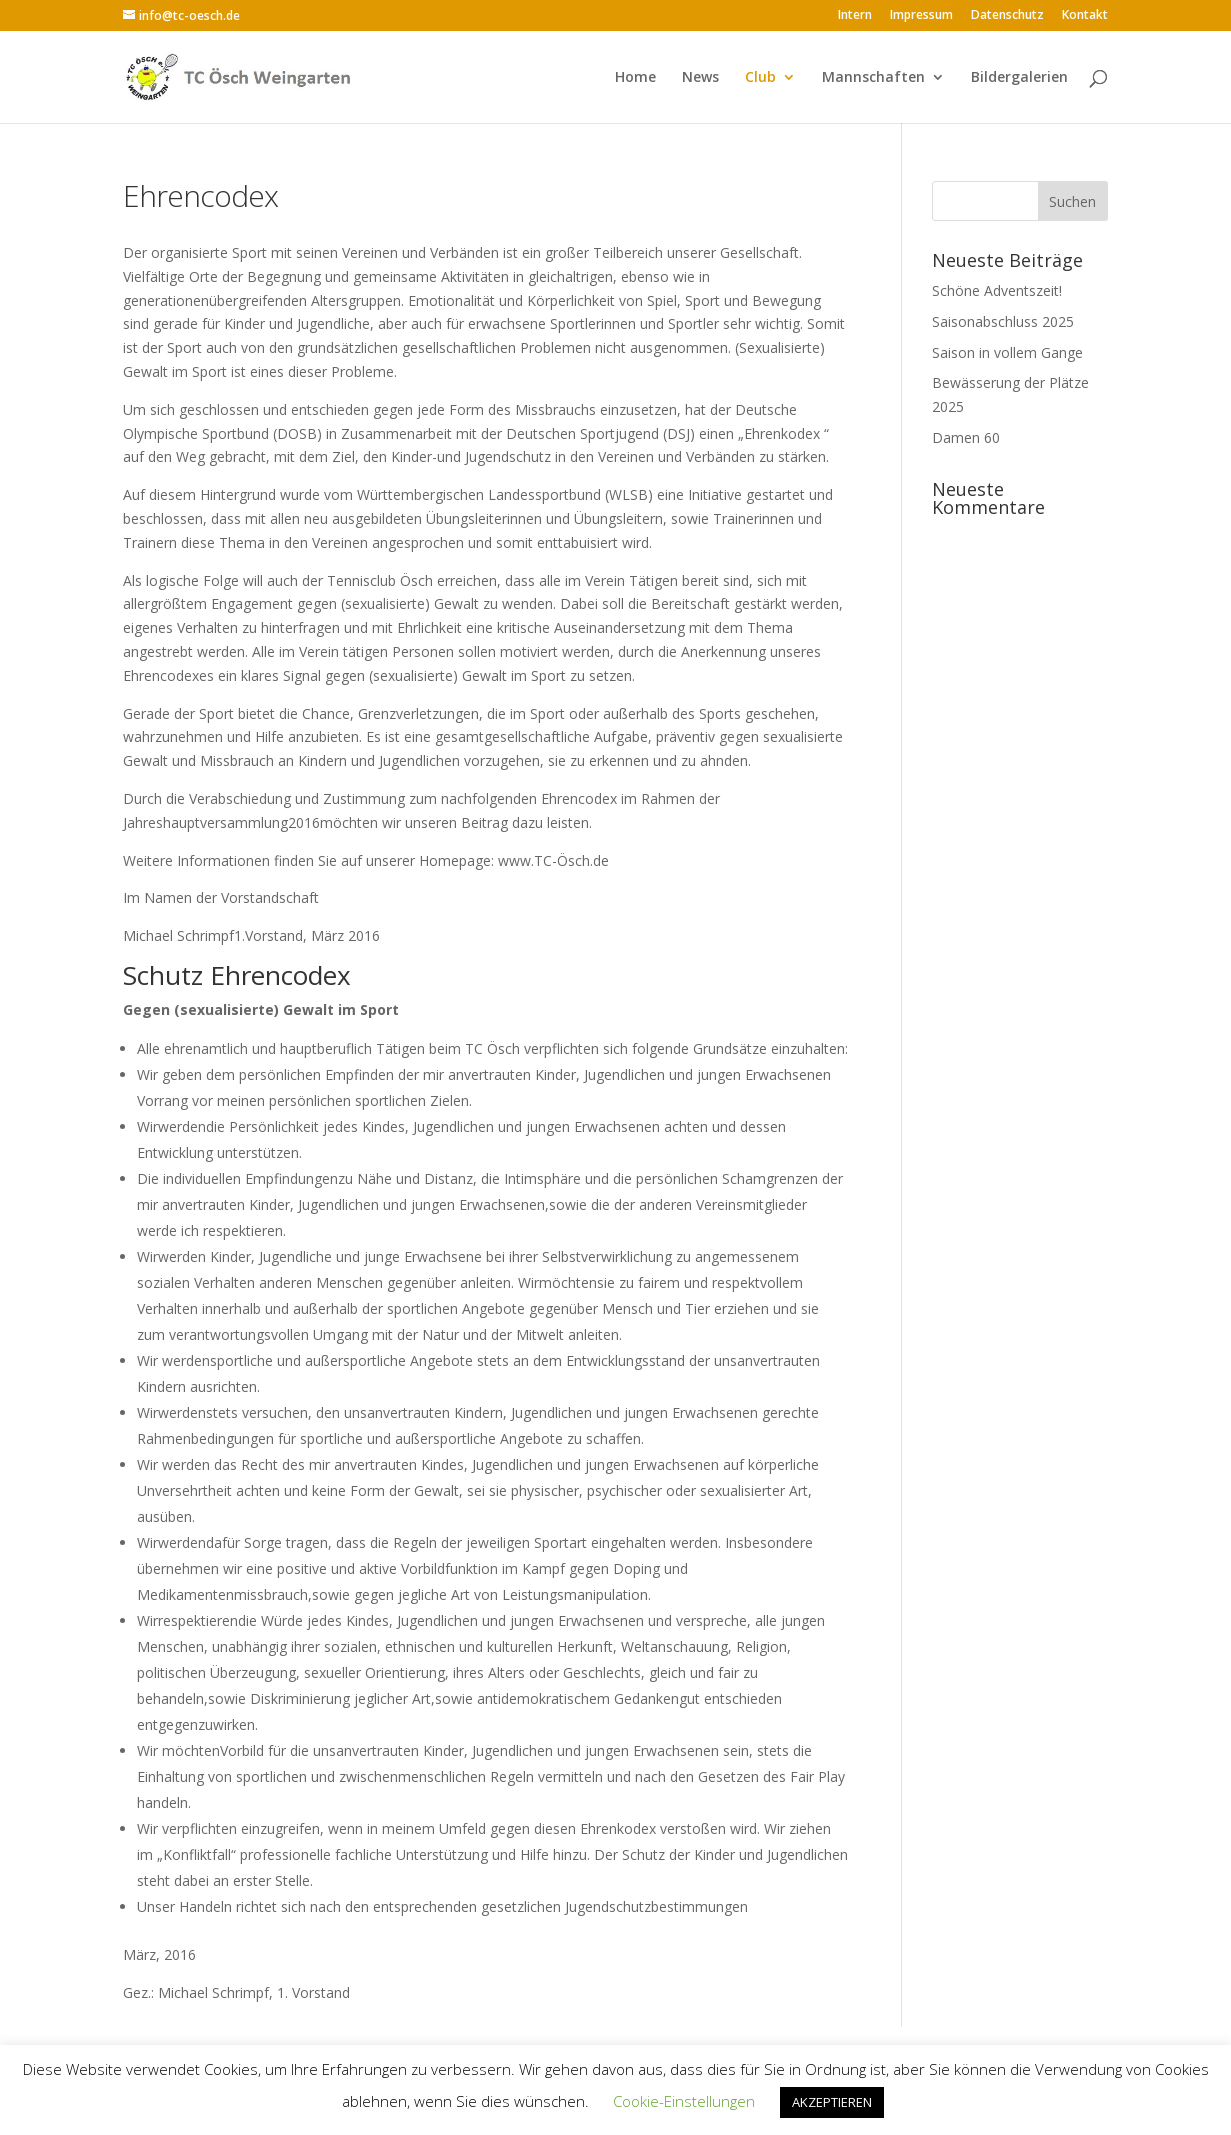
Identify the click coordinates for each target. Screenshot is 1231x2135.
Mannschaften (873, 78)
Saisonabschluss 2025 (1003, 321)
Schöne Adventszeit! (997, 290)
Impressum (921, 16)
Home (635, 78)
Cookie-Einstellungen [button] (684, 2101)
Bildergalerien (1019, 78)
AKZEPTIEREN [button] (832, 2102)
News (700, 78)
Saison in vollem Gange (1007, 352)
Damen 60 (966, 437)
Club (760, 78)
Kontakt (1085, 16)
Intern (855, 16)
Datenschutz (1007, 16)
